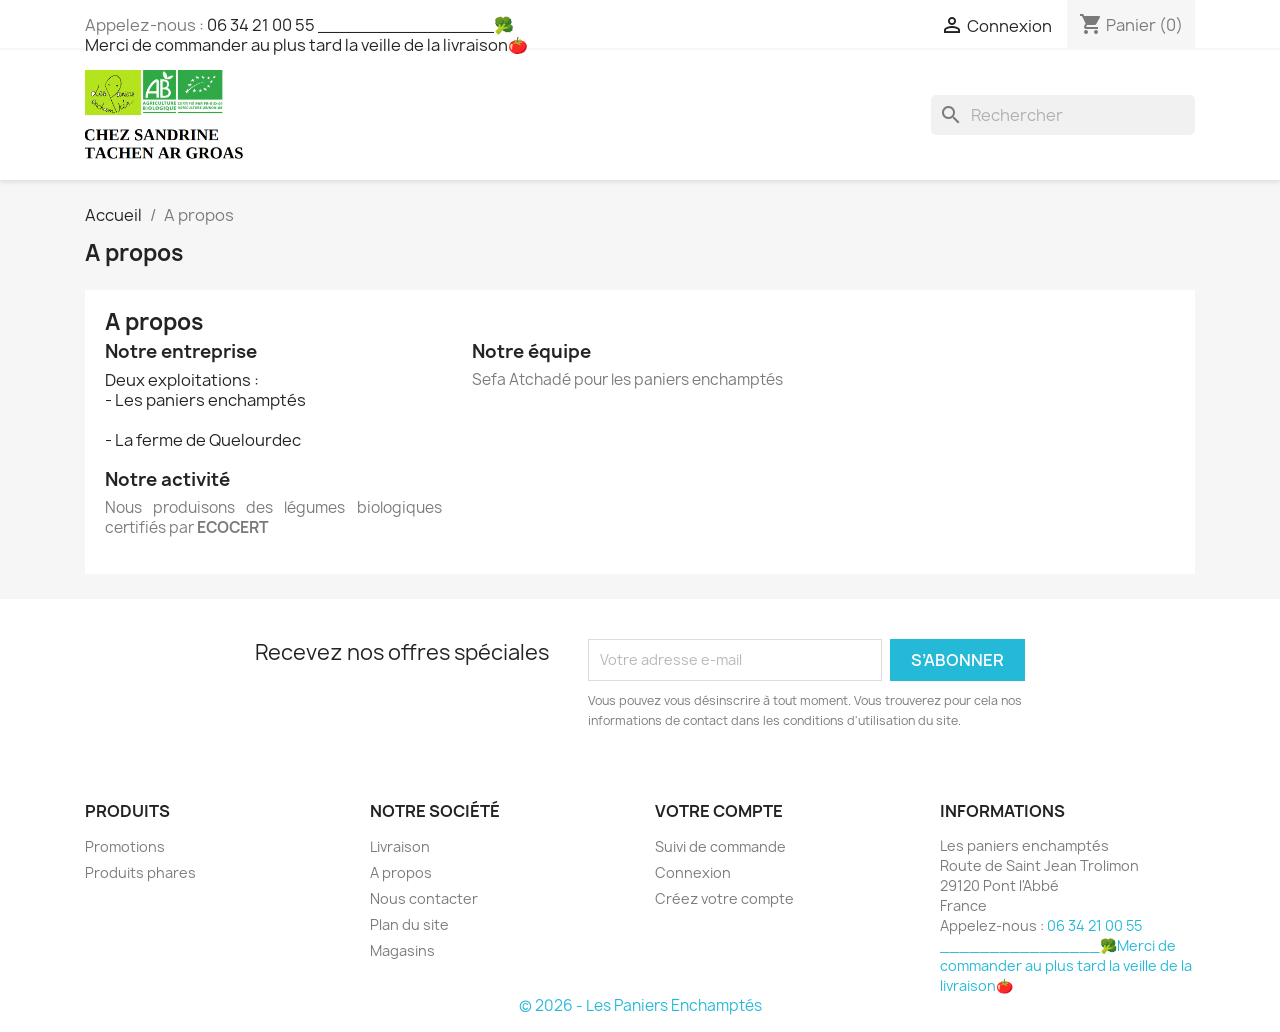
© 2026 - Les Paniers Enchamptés (640, 1005)
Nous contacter (424, 898)
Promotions (125, 846)
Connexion (693, 872)
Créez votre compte (724, 898)
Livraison (400, 846)
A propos (401, 872)
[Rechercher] (1063, 115)
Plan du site (409, 924)
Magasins (402, 950)
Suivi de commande (720, 846)
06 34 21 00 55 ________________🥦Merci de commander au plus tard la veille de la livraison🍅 (306, 35)
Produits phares (140, 872)
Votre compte (719, 811)
